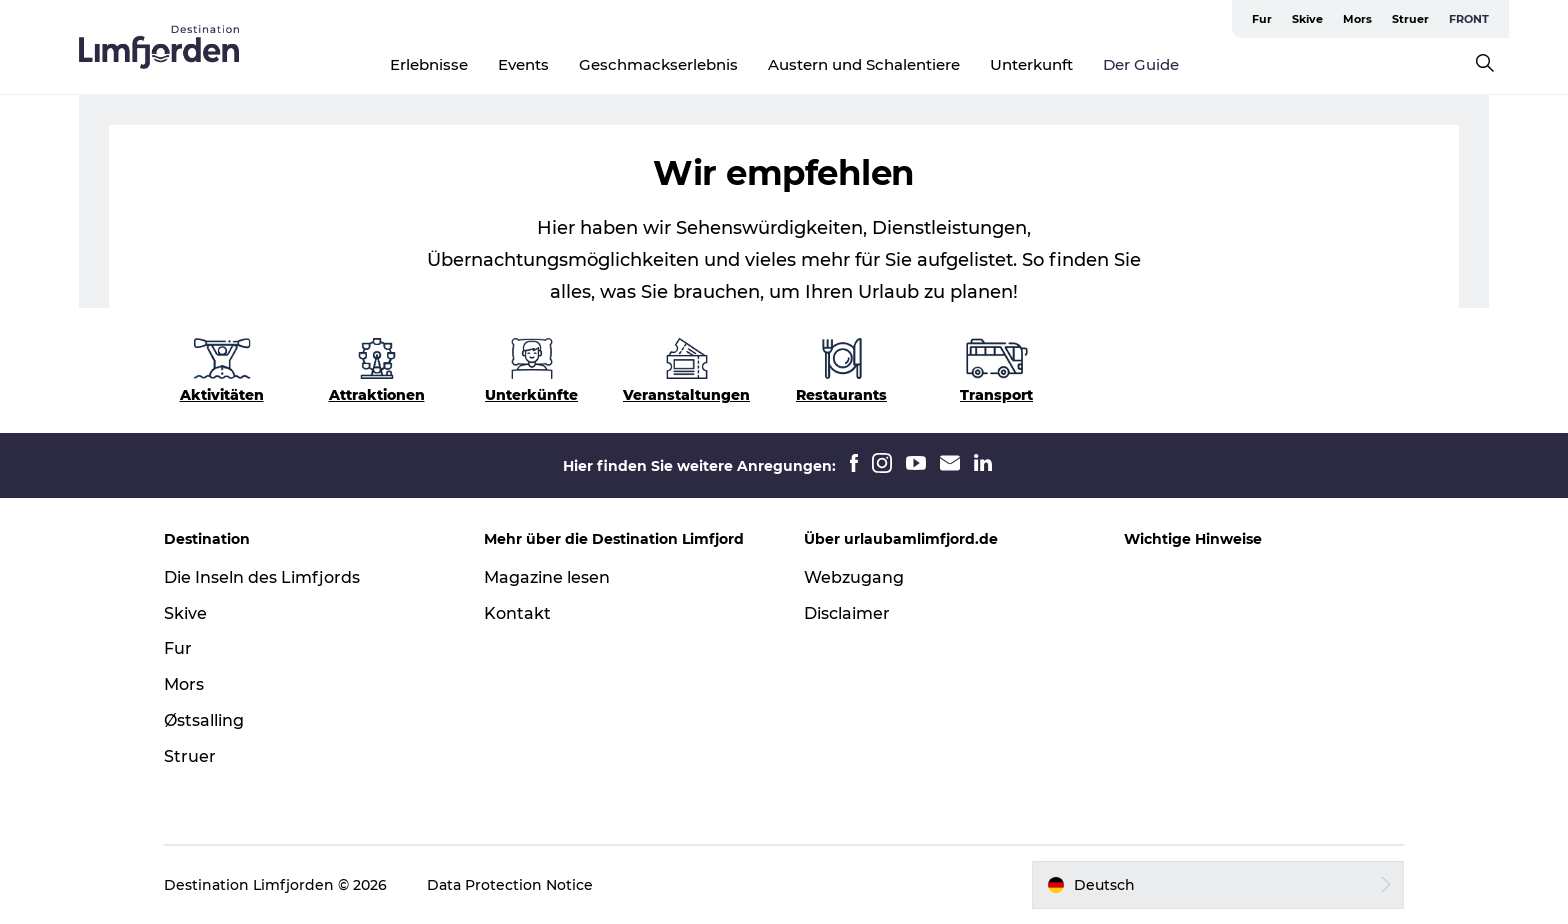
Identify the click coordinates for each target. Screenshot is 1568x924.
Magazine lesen (547, 577)
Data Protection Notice (510, 885)
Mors (1357, 19)
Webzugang (854, 577)
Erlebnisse (429, 64)
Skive (1307, 19)
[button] (1218, 885)
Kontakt (517, 613)
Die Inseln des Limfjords (262, 577)
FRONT (1469, 19)
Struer (1410, 19)
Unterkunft (1031, 64)
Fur (1262, 19)
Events (523, 64)
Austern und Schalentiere (864, 64)
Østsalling (204, 720)
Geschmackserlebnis (658, 64)
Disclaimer (847, 613)
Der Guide (1141, 64)
